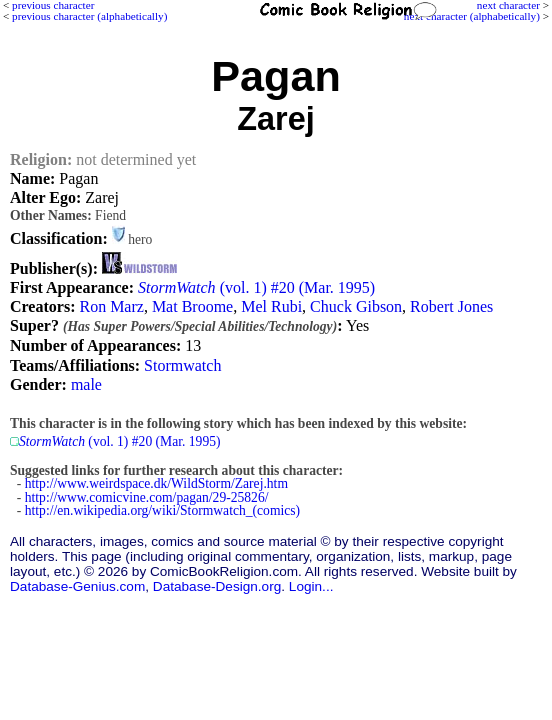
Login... (311, 586)
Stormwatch (182, 365)
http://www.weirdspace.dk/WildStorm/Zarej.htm (156, 483)
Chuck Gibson (356, 306)
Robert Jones (451, 306)
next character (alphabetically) (472, 16)
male (86, 384)
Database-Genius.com (77, 586)
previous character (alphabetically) (89, 16)
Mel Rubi (271, 306)
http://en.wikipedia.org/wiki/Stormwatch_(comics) (162, 510)
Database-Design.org (217, 586)
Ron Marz (111, 306)
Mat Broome (192, 306)
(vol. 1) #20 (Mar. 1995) (256, 287)
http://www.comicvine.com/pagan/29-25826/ (147, 497)
